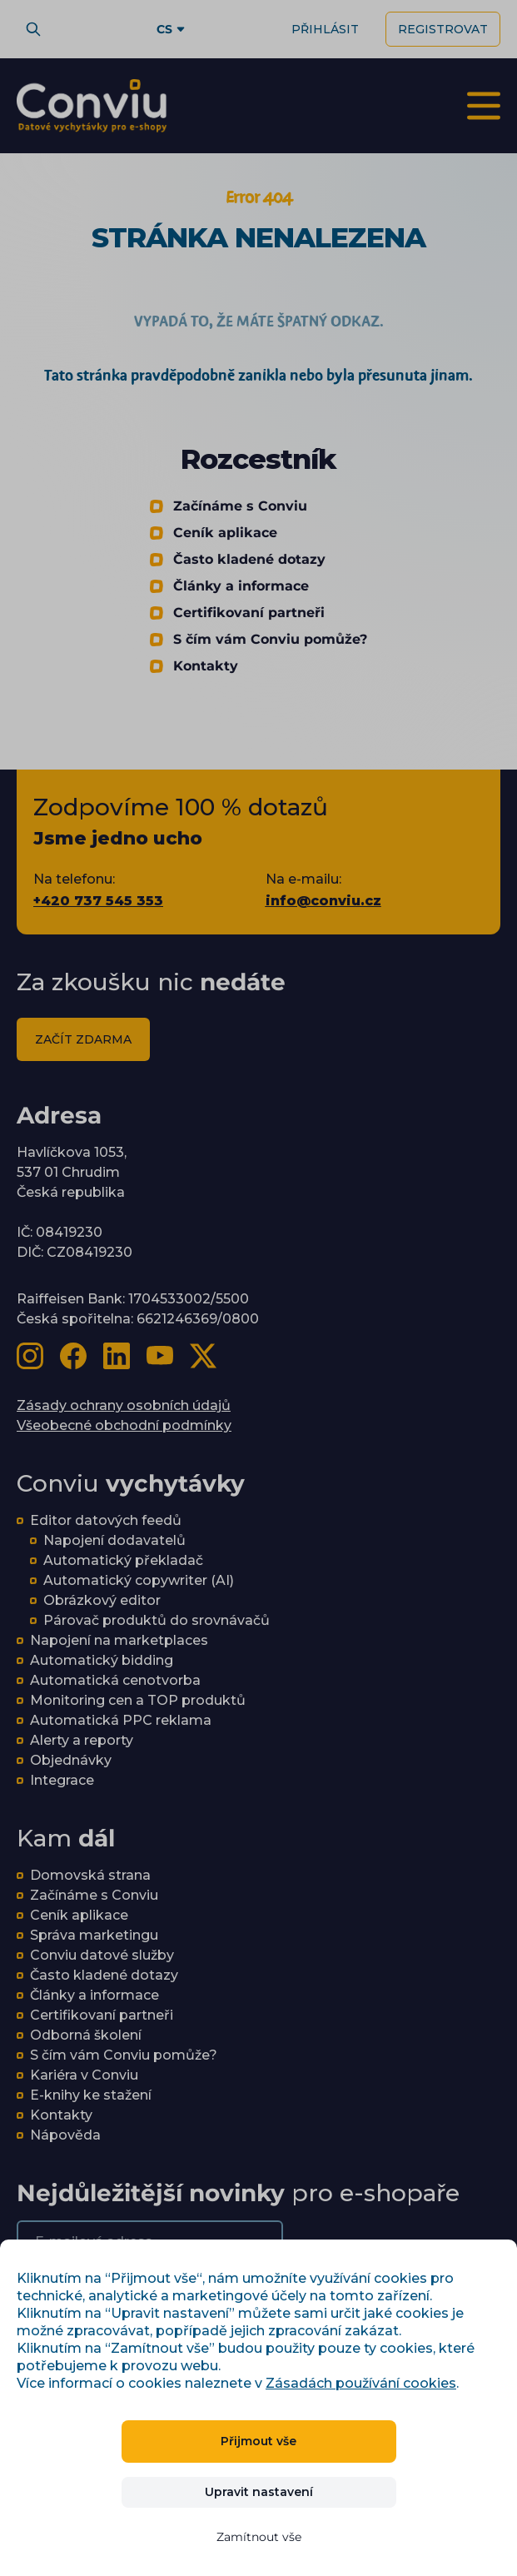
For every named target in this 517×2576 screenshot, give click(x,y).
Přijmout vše (258, 2441)
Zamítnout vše (258, 2536)
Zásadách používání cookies (361, 2383)
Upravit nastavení (259, 2491)
